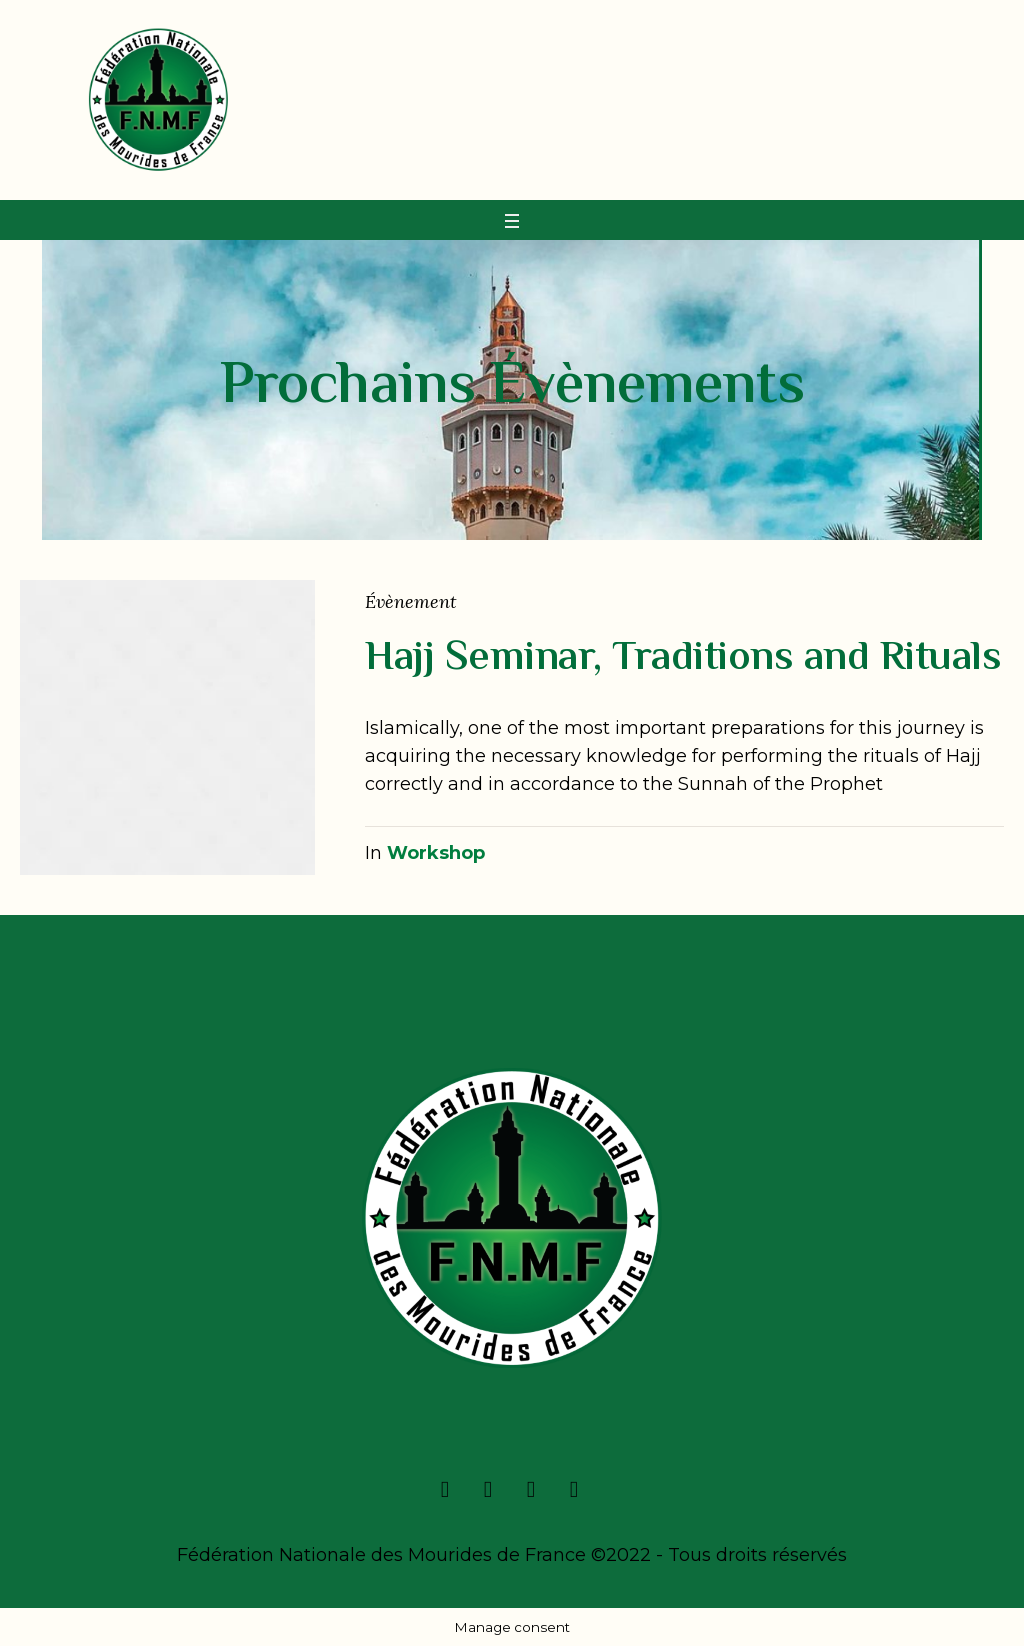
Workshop (436, 853)
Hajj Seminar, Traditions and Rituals (683, 659)
